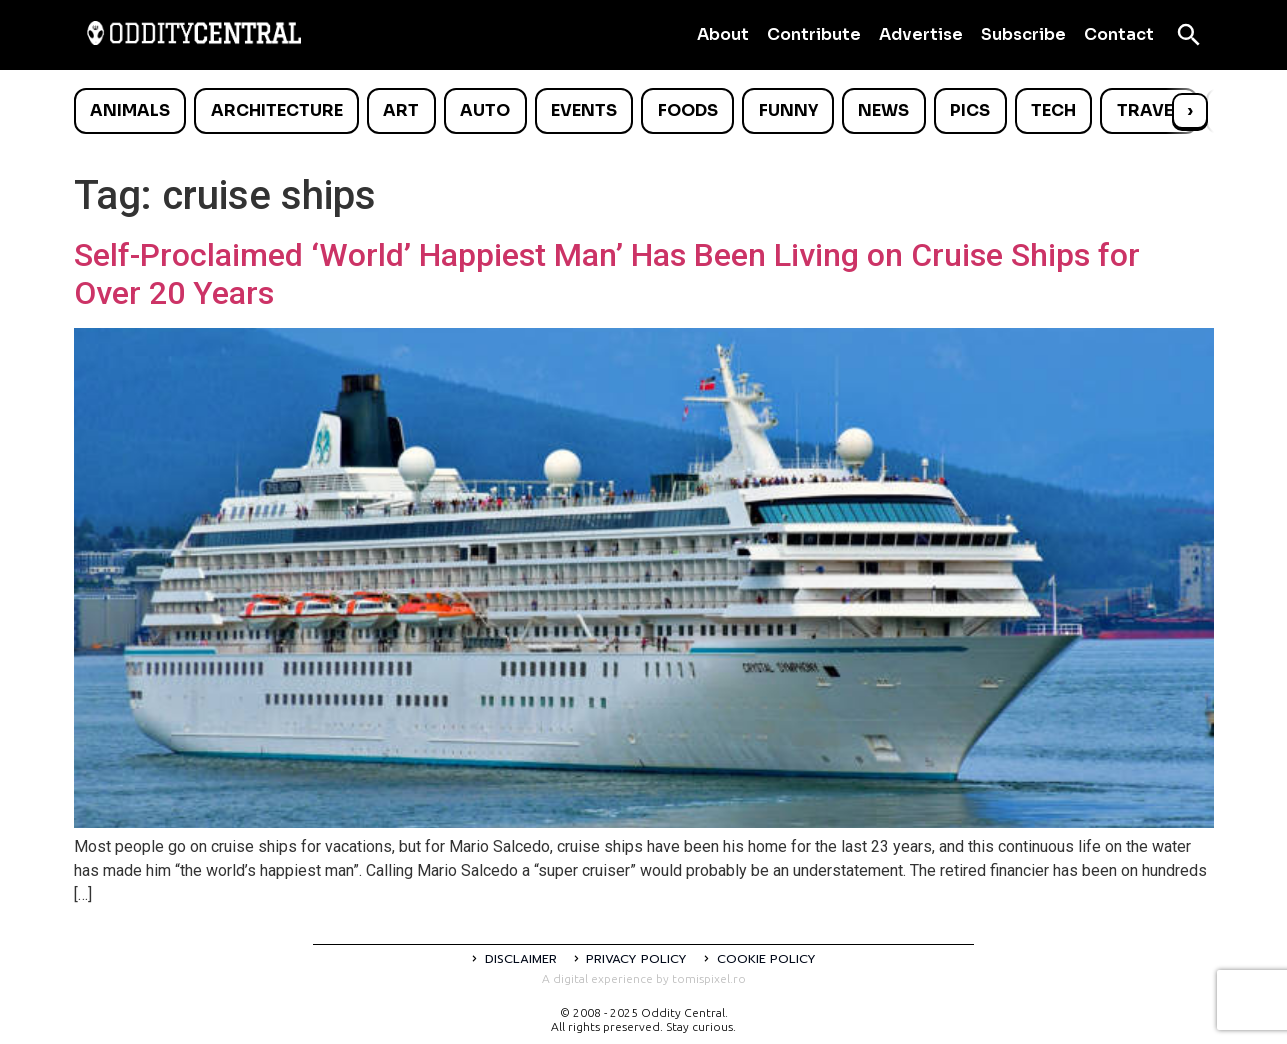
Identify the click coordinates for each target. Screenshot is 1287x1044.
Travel (1149, 110)
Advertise (921, 34)
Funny (788, 110)
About (723, 34)
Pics (970, 110)
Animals (130, 110)
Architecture (277, 110)
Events (584, 110)
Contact (1119, 34)
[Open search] (1189, 35)
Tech (1053, 110)
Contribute (814, 34)
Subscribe (1023, 34)
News (883, 110)
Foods (688, 110)
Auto (485, 110)
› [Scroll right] (1190, 110)
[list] (644, 111)
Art (401, 110)
